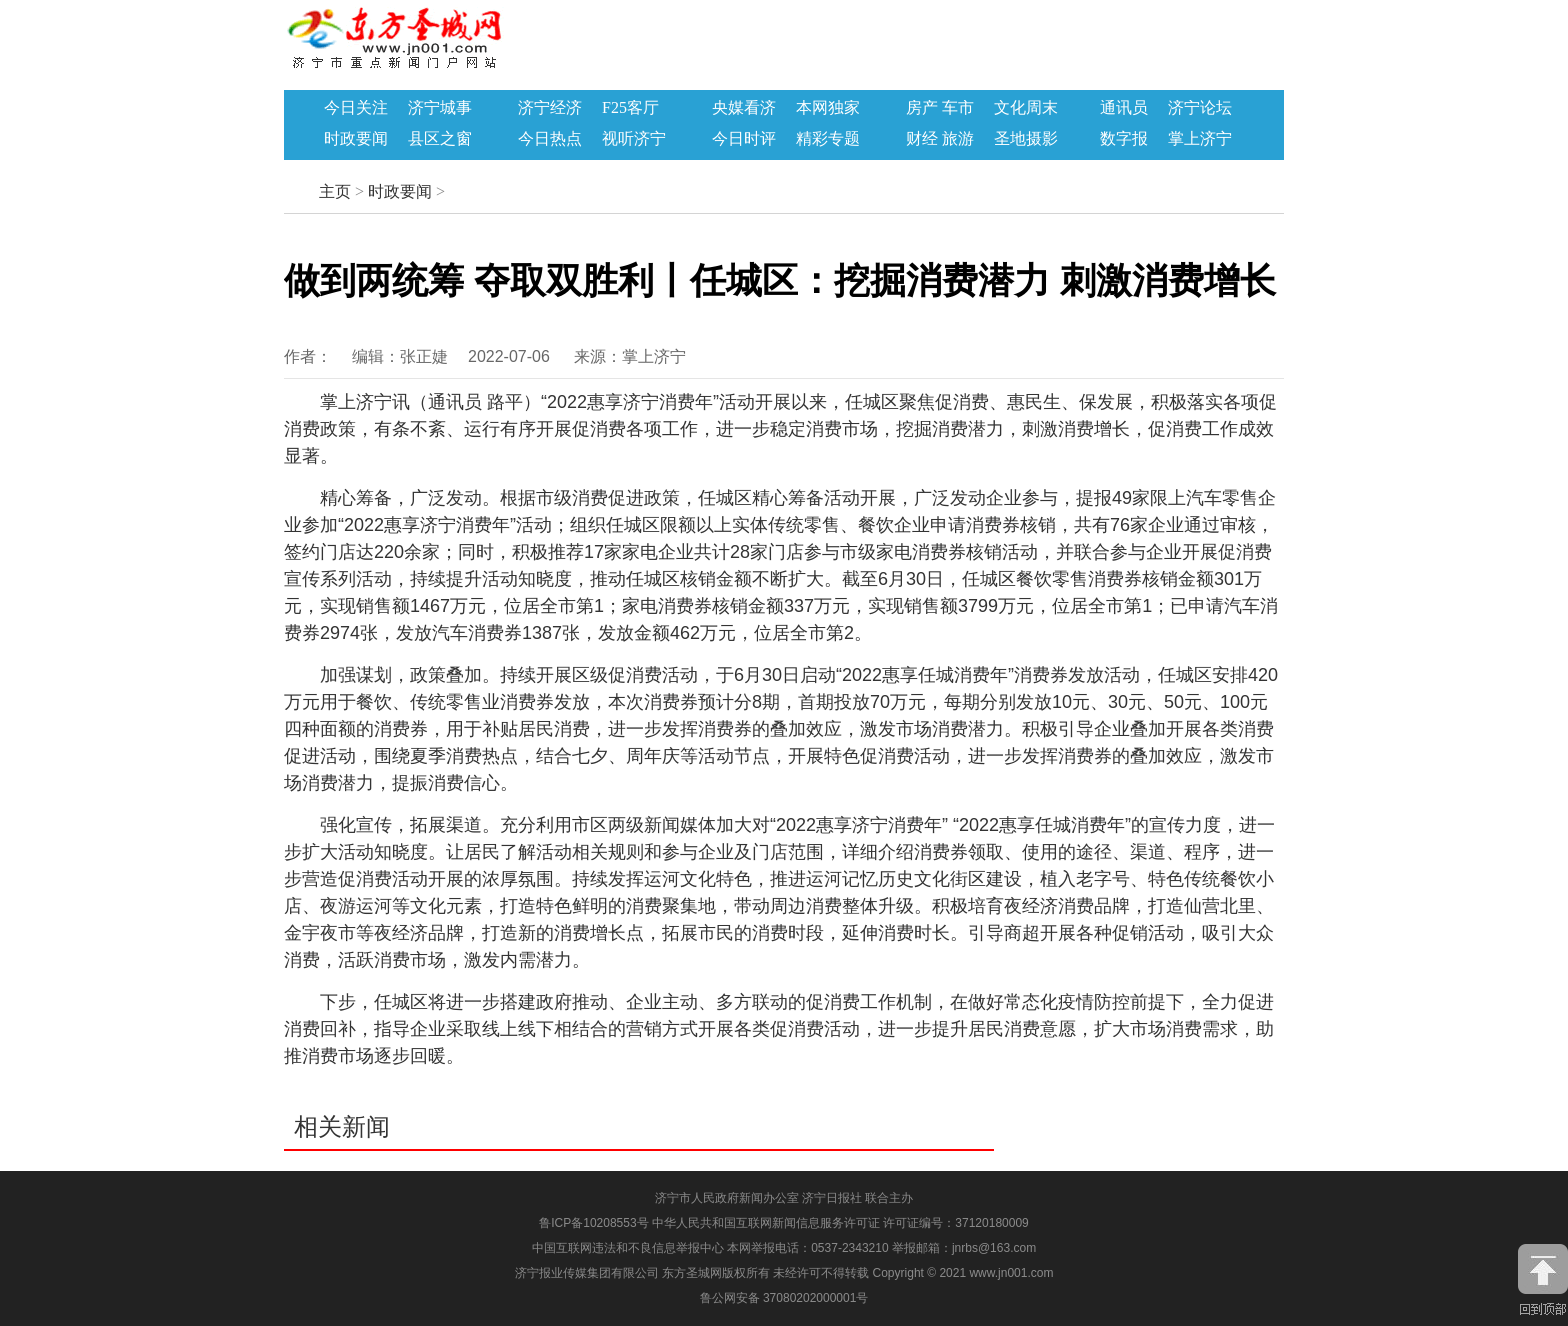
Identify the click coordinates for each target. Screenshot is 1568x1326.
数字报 (1124, 139)
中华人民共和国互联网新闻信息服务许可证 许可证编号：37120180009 (840, 1223)
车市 (958, 108)
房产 (922, 108)
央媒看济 (744, 108)
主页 (335, 191)
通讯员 (1124, 108)
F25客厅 (630, 108)
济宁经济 (550, 108)
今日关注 (356, 108)
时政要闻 (356, 139)
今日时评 (744, 139)
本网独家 (828, 108)
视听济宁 (634, 139)
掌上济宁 (1200, 139)
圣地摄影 (1026, 139)
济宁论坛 (1200, 108)
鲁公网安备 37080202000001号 (784, 1298)
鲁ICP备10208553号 (593, 1223)
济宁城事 (440, 108)
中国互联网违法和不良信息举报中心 (629, 1248)
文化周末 (1026, 108)
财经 (922, 139)
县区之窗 (440, 139)
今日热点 (550, 139)
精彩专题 (828, 139)
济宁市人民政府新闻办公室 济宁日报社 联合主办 (784, 1198)
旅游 (958, 139)
